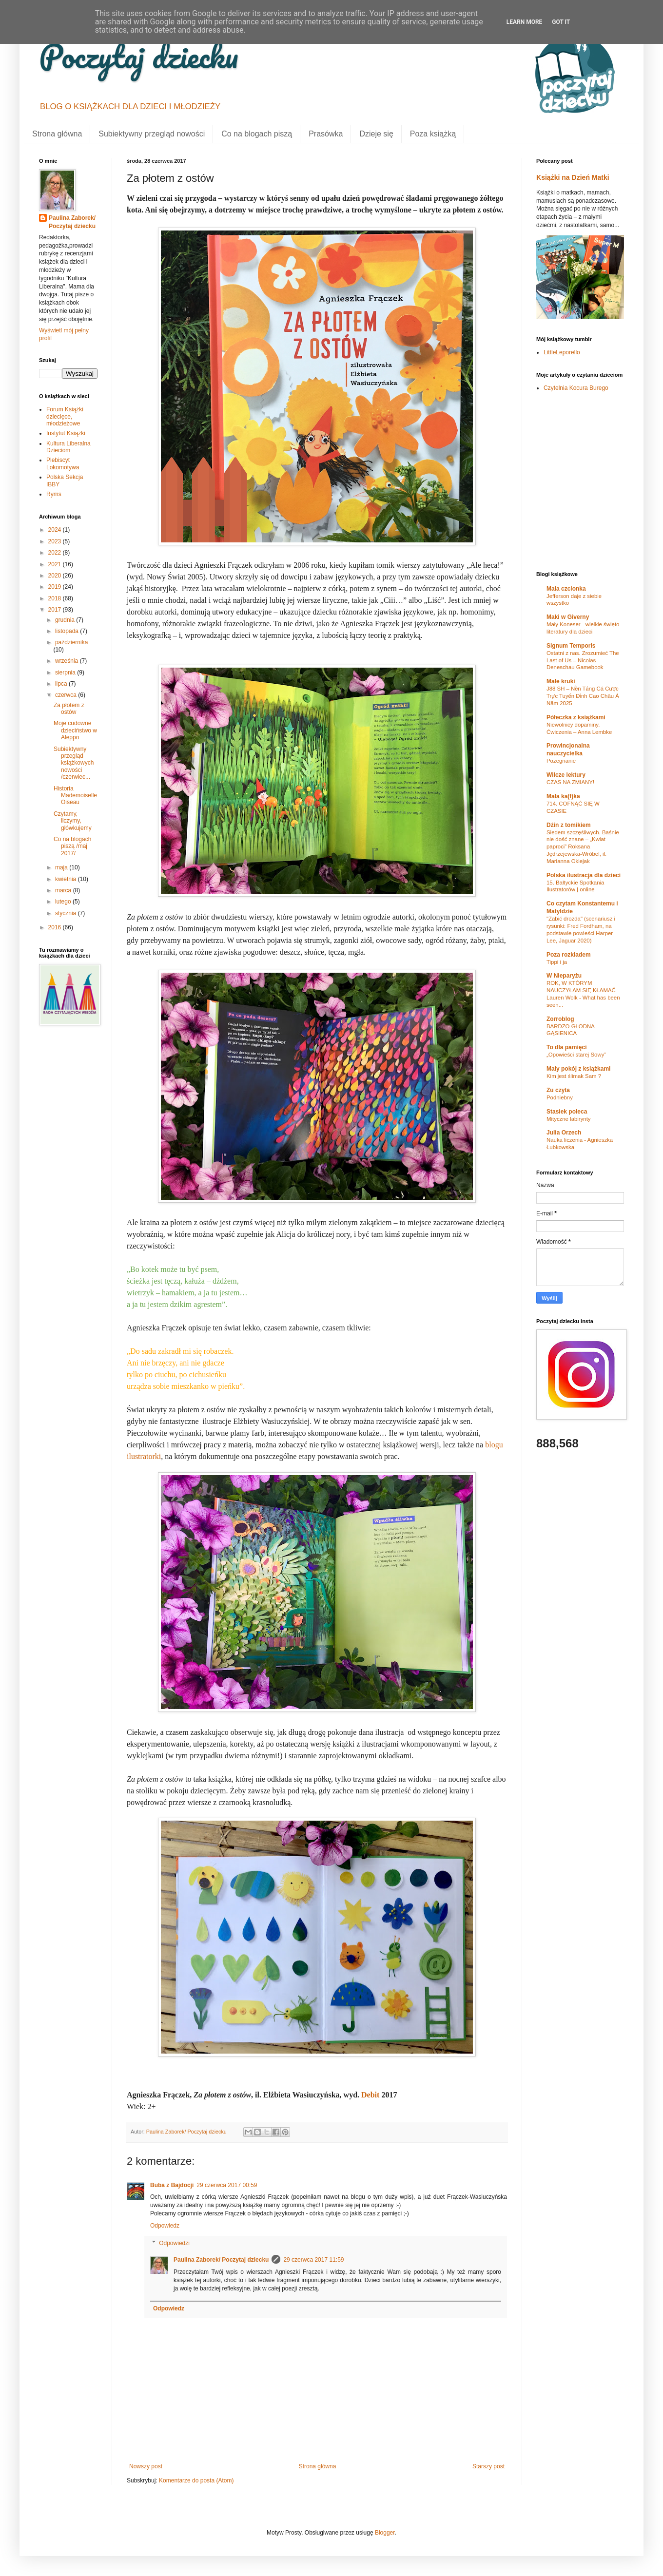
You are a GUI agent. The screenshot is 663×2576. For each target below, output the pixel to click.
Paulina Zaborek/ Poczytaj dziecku (221, 2259)
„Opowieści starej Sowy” (576, 1054)
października (71, 642)
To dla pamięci (566, 1047)
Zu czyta (558, 1090)
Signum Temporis (570, 645)
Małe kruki (560, 681)
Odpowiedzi (174, 2243)
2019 (55, 586)
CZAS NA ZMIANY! (570, 782)
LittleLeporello (562, 352)
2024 (55, 529)
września (67, 660)
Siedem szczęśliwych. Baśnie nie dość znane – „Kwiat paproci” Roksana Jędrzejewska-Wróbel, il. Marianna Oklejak (582, 846)
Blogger (385, 2532)
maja (62, 867)
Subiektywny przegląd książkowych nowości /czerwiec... (74, 763)
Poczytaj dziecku (138, 55)
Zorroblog (560, 1019)
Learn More (525, 22)
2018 (55, 598)
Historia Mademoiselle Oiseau (75, 795)
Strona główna (57, 134)
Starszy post (488, 2466)
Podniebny (559, 1097)
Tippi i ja (556, 962)
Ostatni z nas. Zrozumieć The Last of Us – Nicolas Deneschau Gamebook (582, 660)
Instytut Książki (65, 433)
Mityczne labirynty (568, 1119)
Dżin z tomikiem (568, 825)
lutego (64, 901)
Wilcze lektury (565, 774)
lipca (62, 683)
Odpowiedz (164, 2225)
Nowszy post (145, 2466)
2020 (55, 575)
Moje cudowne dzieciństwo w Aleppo (75, 730)
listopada (67, 631)
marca (64, 890)
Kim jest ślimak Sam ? (573, 1076)
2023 (55, 541)
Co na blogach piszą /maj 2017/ (72, 846)
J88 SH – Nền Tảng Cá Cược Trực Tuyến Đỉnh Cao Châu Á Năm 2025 (582, 696)
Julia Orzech (563, 1132)
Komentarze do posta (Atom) (196, 2480)
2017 (55, 609)
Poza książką (433, 134)
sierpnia (66, 672)
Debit (370, 2095)
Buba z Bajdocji (172, 2185)
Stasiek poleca (566, 1111)
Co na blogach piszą (256, 134)
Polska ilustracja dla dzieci (583, 875)
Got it (561, 22)
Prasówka (326, 134)
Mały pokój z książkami (578, 1068)
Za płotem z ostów (69, 708)
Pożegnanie (561, 761)
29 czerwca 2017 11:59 (313, 2259)
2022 (55, 552)
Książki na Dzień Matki (572, 177)
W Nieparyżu (564, 975)
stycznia (66, 913)
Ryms (53, 494)
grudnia (65, 619)
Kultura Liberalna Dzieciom (68, 447)
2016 (55, 927)
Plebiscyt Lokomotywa (62, 463)
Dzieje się (376, 134)
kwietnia (66, 879)
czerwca (66, 695)
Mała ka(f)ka (563, 796)
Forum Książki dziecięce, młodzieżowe (64, 416)
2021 (55, 564)
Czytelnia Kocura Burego (576, 387)
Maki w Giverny (567, 617)
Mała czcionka (566, 588)
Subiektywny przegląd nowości (151, 134)
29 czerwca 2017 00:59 (226, 2185)
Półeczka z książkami (575, 717)
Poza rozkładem (568, 954)
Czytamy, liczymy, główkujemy (73, 820)
